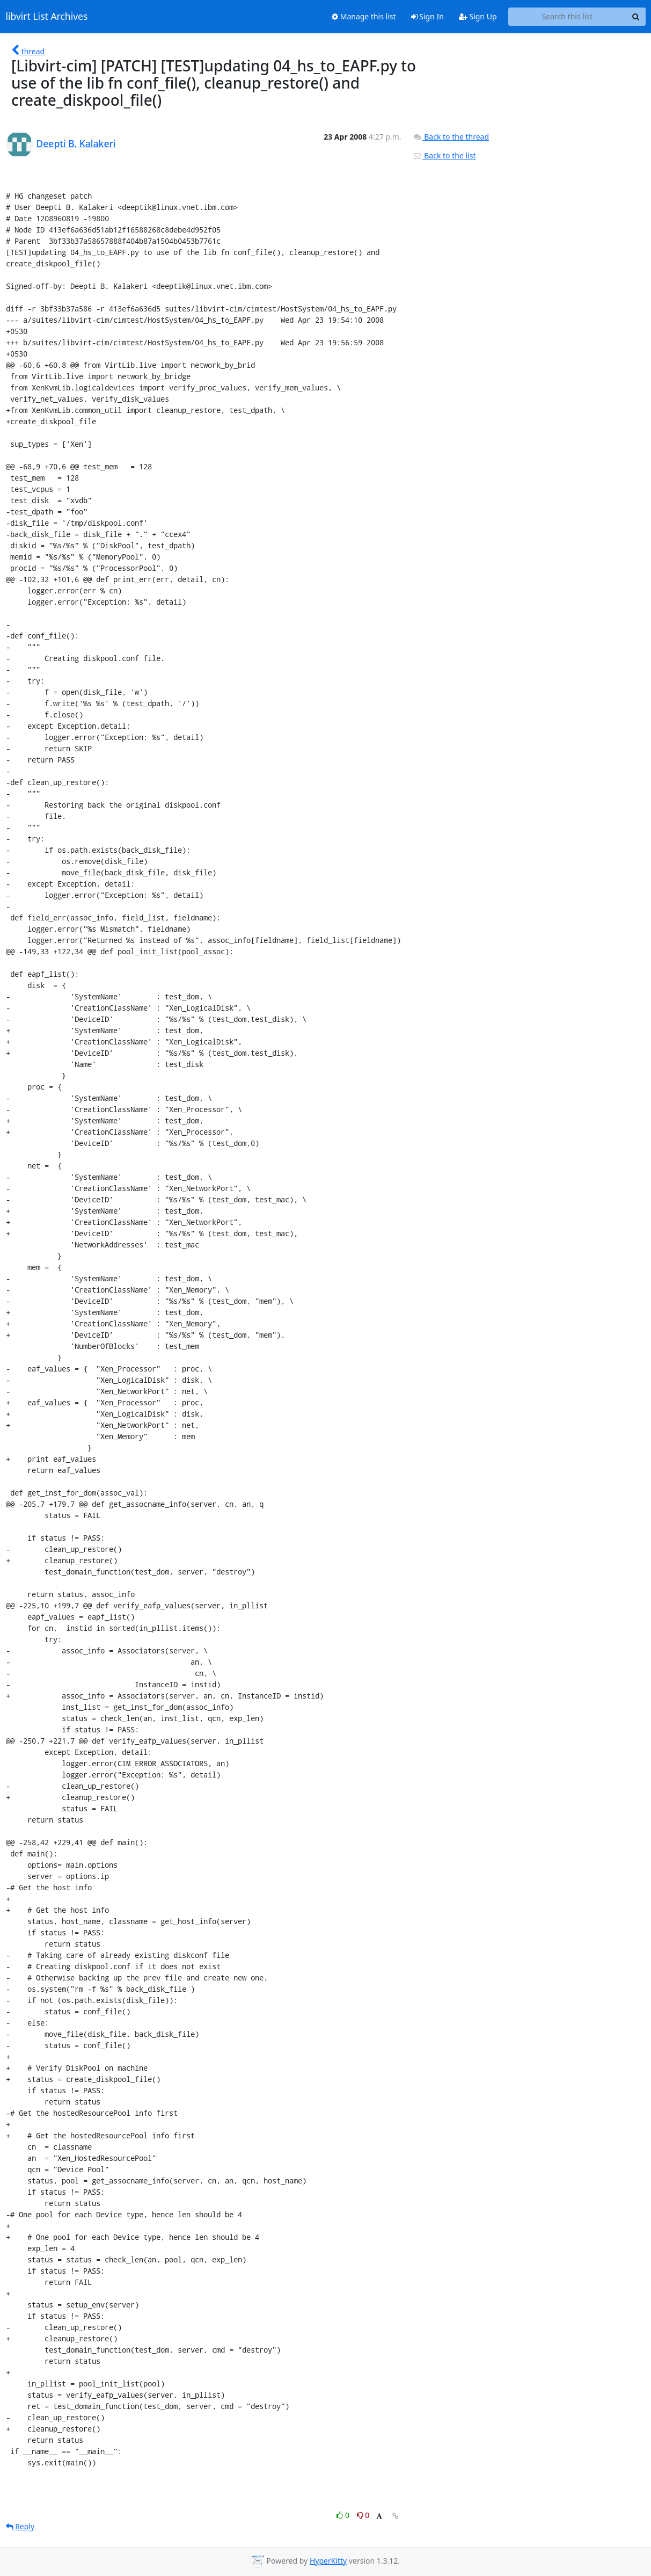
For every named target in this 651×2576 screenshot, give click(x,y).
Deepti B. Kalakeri (76, 143)
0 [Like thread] (344, 2515)
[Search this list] (567, 17)
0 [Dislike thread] (363, 2515)
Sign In (427, 16)
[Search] (636, 17)
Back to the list (444, 155)
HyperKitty (328, 2561)
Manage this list (364, 16)
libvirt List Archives (47, 16)
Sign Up (478, 16)
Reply (20, 2526)
